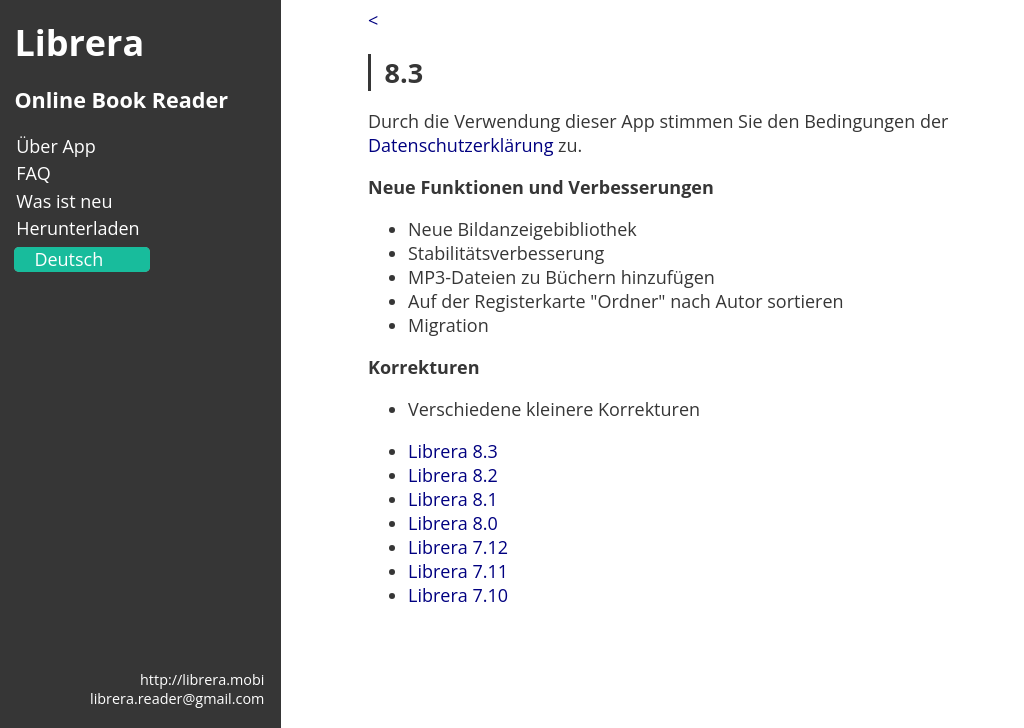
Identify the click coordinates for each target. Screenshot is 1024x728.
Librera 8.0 (453, 523)
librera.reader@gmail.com (177, 698)
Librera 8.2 (453, 475)
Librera (79, 42)
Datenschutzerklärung (460, 145)
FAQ (33, 173)
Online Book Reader (121, 99)
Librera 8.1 (453, 499)
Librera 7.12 (458, 547)
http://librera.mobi (202, 679)
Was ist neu (64, 201)
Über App (56, 146)
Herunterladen (77, 228)
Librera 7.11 (458, 571)
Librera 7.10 (458, 595)
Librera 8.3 (453, 451)
